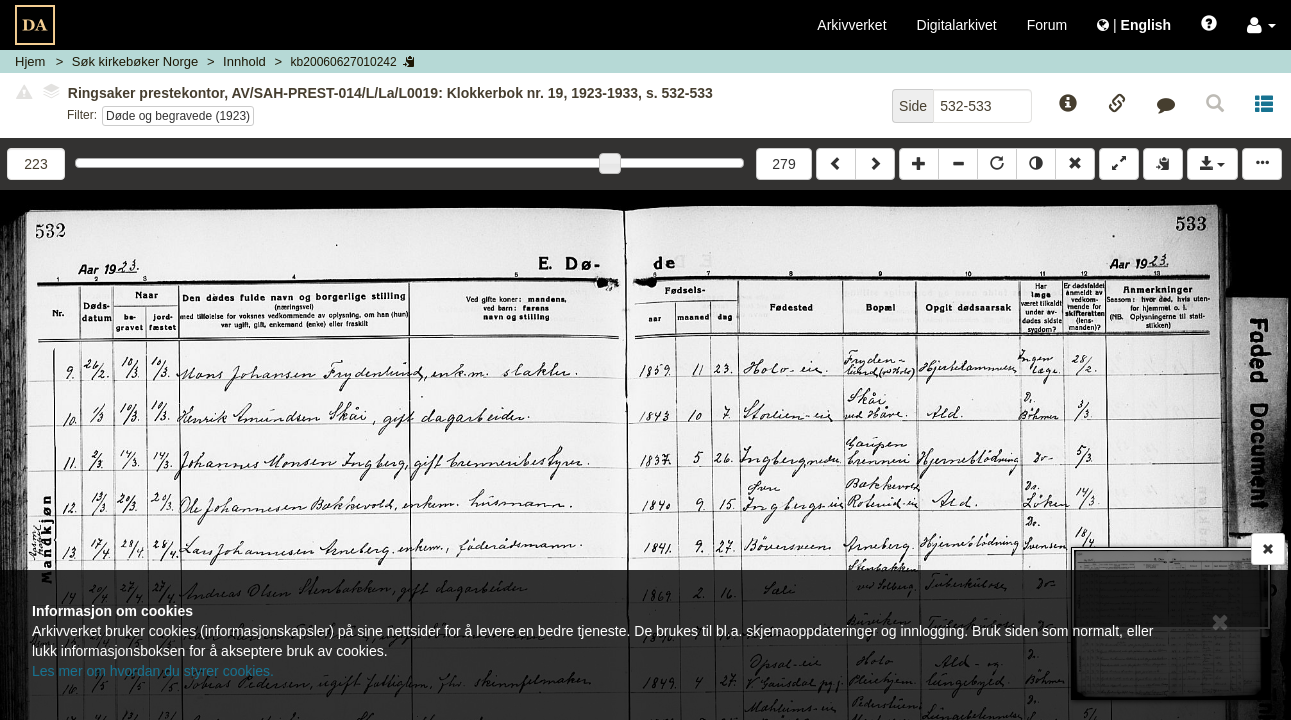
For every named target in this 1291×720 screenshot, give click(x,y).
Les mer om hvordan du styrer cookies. (153, 671)
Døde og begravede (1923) (178, 116)
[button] (1261, 25)
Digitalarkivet (957, 25)
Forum (1047, 25)
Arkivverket (851, 25)
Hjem (30, 61)
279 (783, 164)
